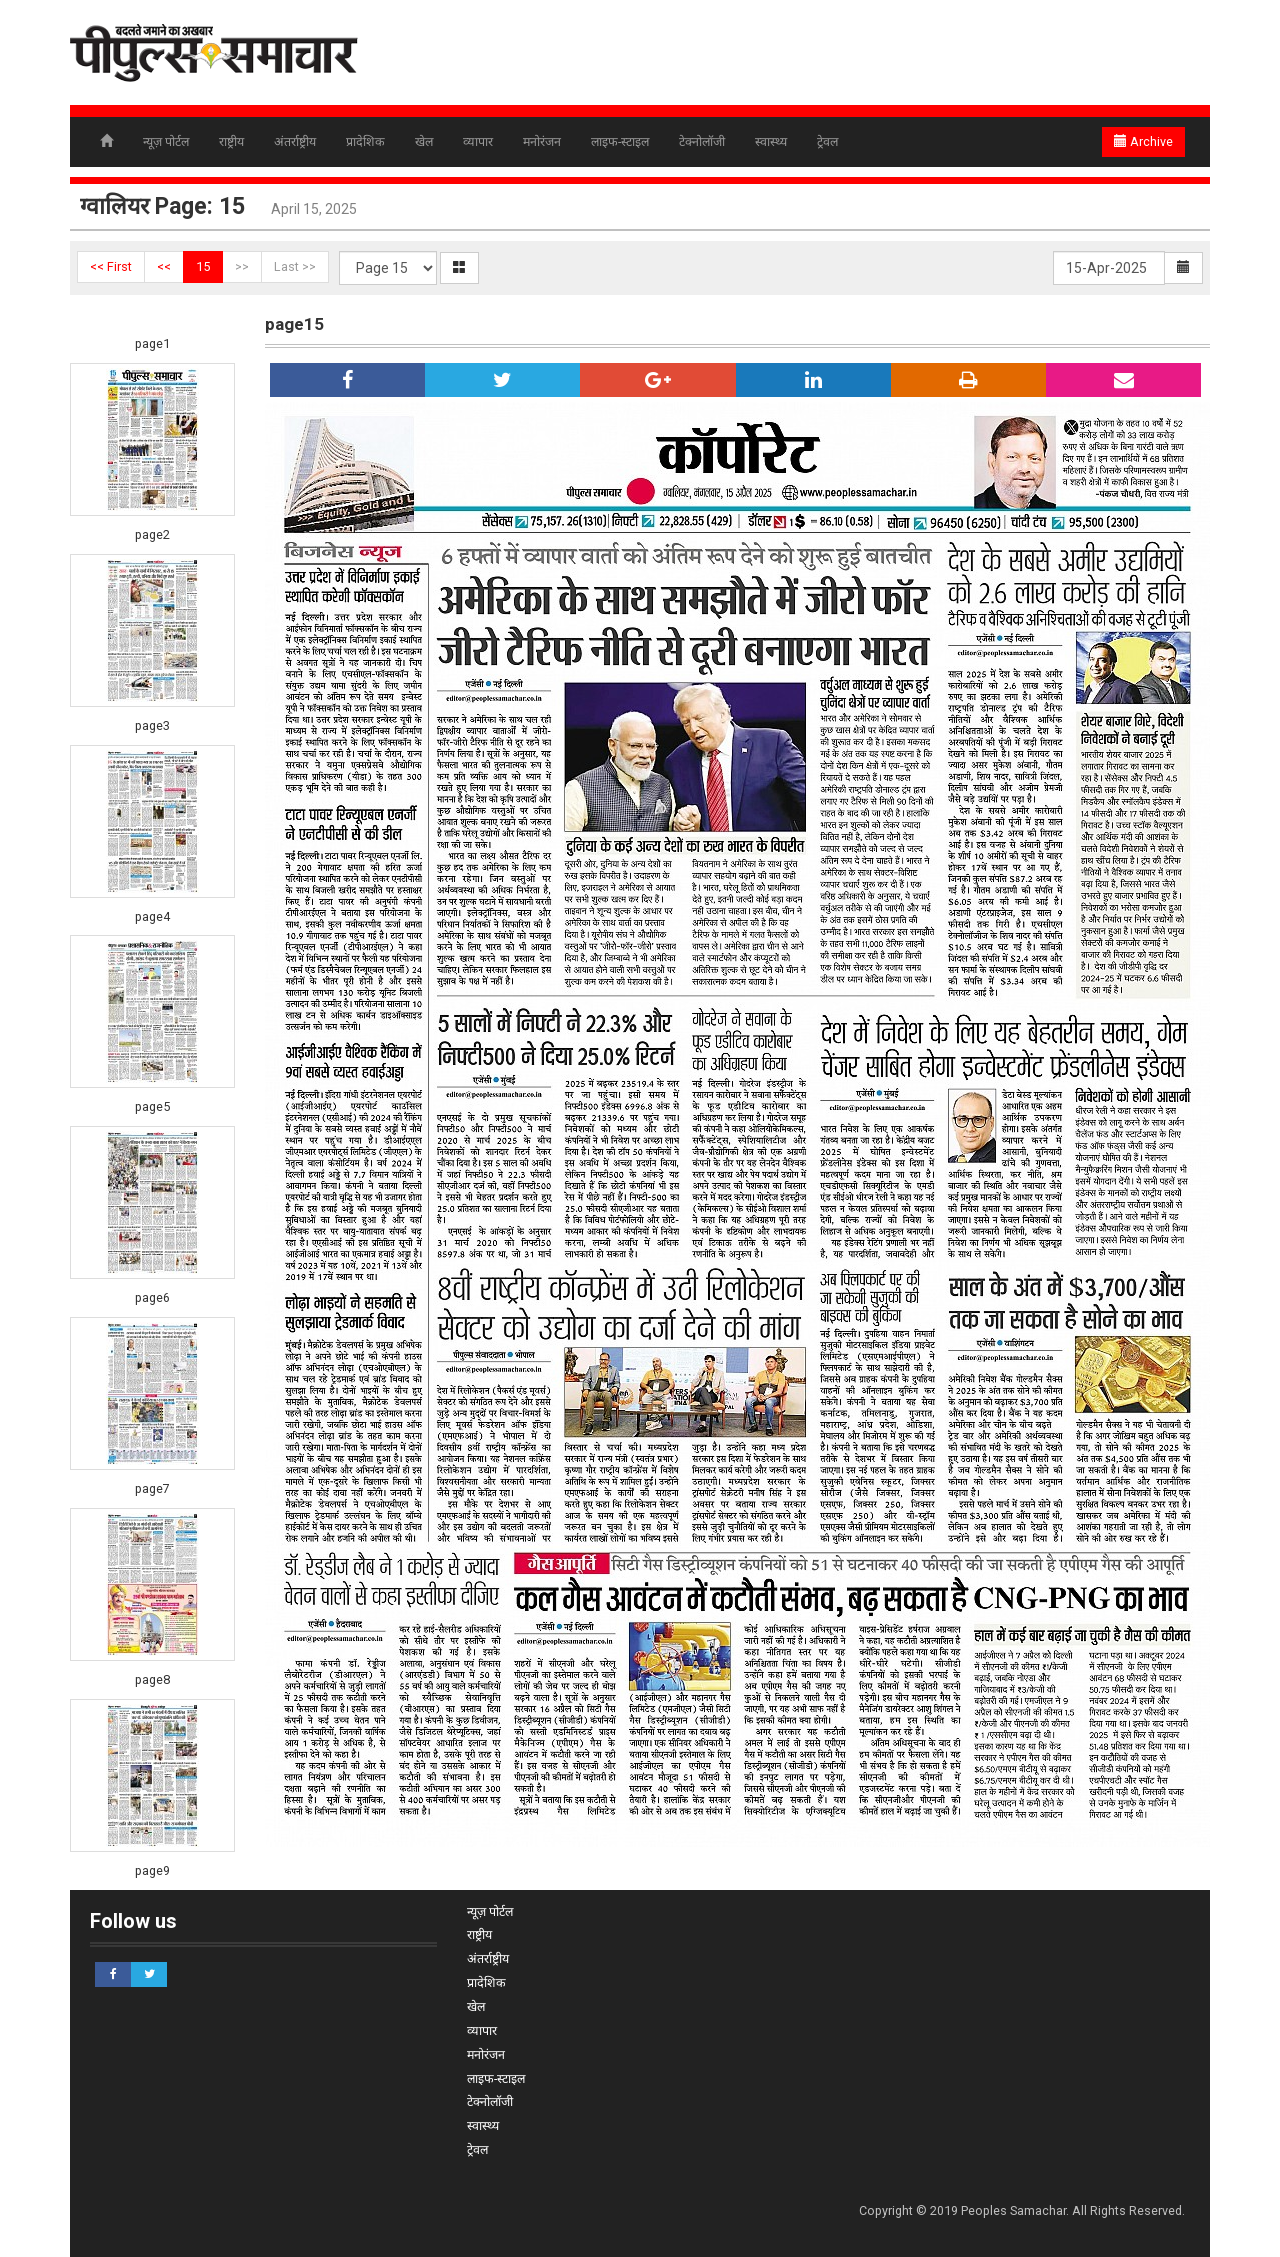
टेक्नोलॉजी (702, 141)
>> (242, 266)
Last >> (295, 266)
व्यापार (478, 141)
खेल (424, 141)
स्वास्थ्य (771, 141)
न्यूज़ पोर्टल (166, 141)
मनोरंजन (542, 141)
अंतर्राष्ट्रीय (295, 141)
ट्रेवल (827, 141)
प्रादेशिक (365, 141)
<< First (111, 266)
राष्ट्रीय (231, 141)
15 (203, 266)
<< (164, 266)
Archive (1143, 141)
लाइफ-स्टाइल (620, 141)
